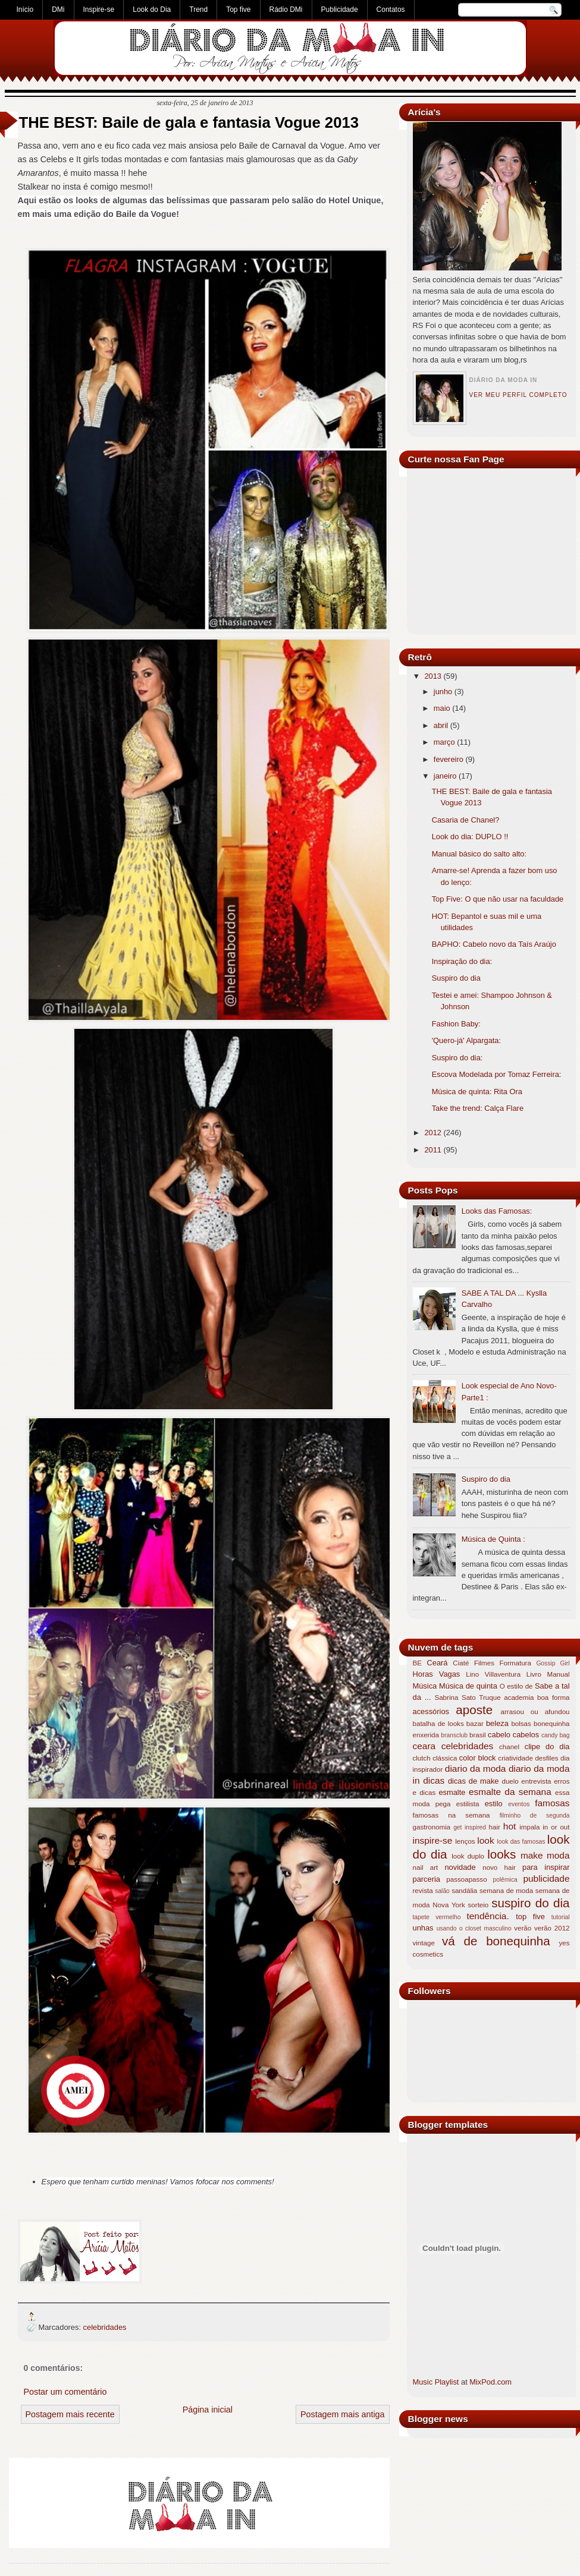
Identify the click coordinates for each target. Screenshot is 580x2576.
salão (442, 1891)
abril (441, 725)
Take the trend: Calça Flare (477, 1108)
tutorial (560, 1917)
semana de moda (506, 1890)
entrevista (536, 1781)
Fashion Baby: (456, 1023)
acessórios (431, 1711)
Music (423, 2381)
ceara (424, 1746)
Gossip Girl (552, 1663)
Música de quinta (468, 1685)
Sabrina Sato (454, 1697)
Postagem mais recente (70, 2414)
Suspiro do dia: (457, 1057)
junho (443, 691)
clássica (444, 1758)
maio (442, 708)
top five (530, 1916)
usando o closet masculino (474, 1928)
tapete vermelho (437, 1917)
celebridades (105, 2327)
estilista (467, 1803)
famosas (552, 1803)
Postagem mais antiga (342, 2414)
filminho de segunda (535, 1815)
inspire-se (433, 1840)
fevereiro (448, 759)
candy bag (555, 1735)
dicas (433, 1780)
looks (501, 1854)
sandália (464, 1890)
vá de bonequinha (496, 1941)
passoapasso (466, 1879)
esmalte (451, 1792)
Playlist (447, 2381)
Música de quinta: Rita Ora (477, 1091)
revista (423, 1890)
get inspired (469, 1827)
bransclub (454, 1735)
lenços (465, 1841)
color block (477, 1757)
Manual (558, 1674)
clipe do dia (547, 1746)
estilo (494, 1803)
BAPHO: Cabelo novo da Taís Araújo (494, 944)
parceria (426, 1879)
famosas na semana (451, 1815)
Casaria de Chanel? (466, 819)
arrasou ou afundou (535, 1711)
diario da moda (475, 1768)
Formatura (515, 1663)
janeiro (445, 775)
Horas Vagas (436, 1674)
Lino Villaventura (493, 1674)
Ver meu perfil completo (518, 395)
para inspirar (545, 1867)
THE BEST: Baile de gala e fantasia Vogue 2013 (189, 122)
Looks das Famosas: (497, 1211)
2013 (432, 676)
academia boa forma (536, 1697)
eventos (518, 1804)
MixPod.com (490, 2381)
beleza (497, 1723)
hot (509, 1826)
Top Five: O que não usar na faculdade (498, 899)
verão (522, 1928)
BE (417, 1663)
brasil (477, 1735)
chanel (509, 1746)
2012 (432, 1132)
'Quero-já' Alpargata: (466, 1040)
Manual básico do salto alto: (479, 853)
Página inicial (208, 2409)
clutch (422, 1758)
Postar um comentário (65, 2392)
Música (425, 1685)
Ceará (437, 1662)
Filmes (484, 1663)
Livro (533, 1674)
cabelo (499, 1734)
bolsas (521, 1723)
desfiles (546, 1758)
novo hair (499, 1867)
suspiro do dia (530, 1903)
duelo (509, 1781)
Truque (489, 1697)
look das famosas (521, 1841)
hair (494, 1827)
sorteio (478, 1905)
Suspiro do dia (456, 978)
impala (529, 1827)
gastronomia (432, 1827)
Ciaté (461, 1663)
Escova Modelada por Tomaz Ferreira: (497, 1074)
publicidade (546, 1878)
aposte (474, 1710)
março (444, 742)
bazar (475, 1723)
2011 (432, 1149)
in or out (556, 1827)
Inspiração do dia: (462, 961)
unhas (423, 1927)
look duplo (468, 1856)
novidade (459, 1867)
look (485, 1840)
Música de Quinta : (493, 1539)
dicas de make (473, 1781)
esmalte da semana (510, 1792)
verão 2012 (552, 1928)
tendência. (487, 1916)
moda (558, 1855)
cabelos (526, 1734)
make (532, 1855)
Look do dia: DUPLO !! (470, 836)
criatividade (515, 1758)
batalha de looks (438, 1723)
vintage (424, 1943)
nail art (425, 1867)
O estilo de (516, 1686)
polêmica (505, 1879)
